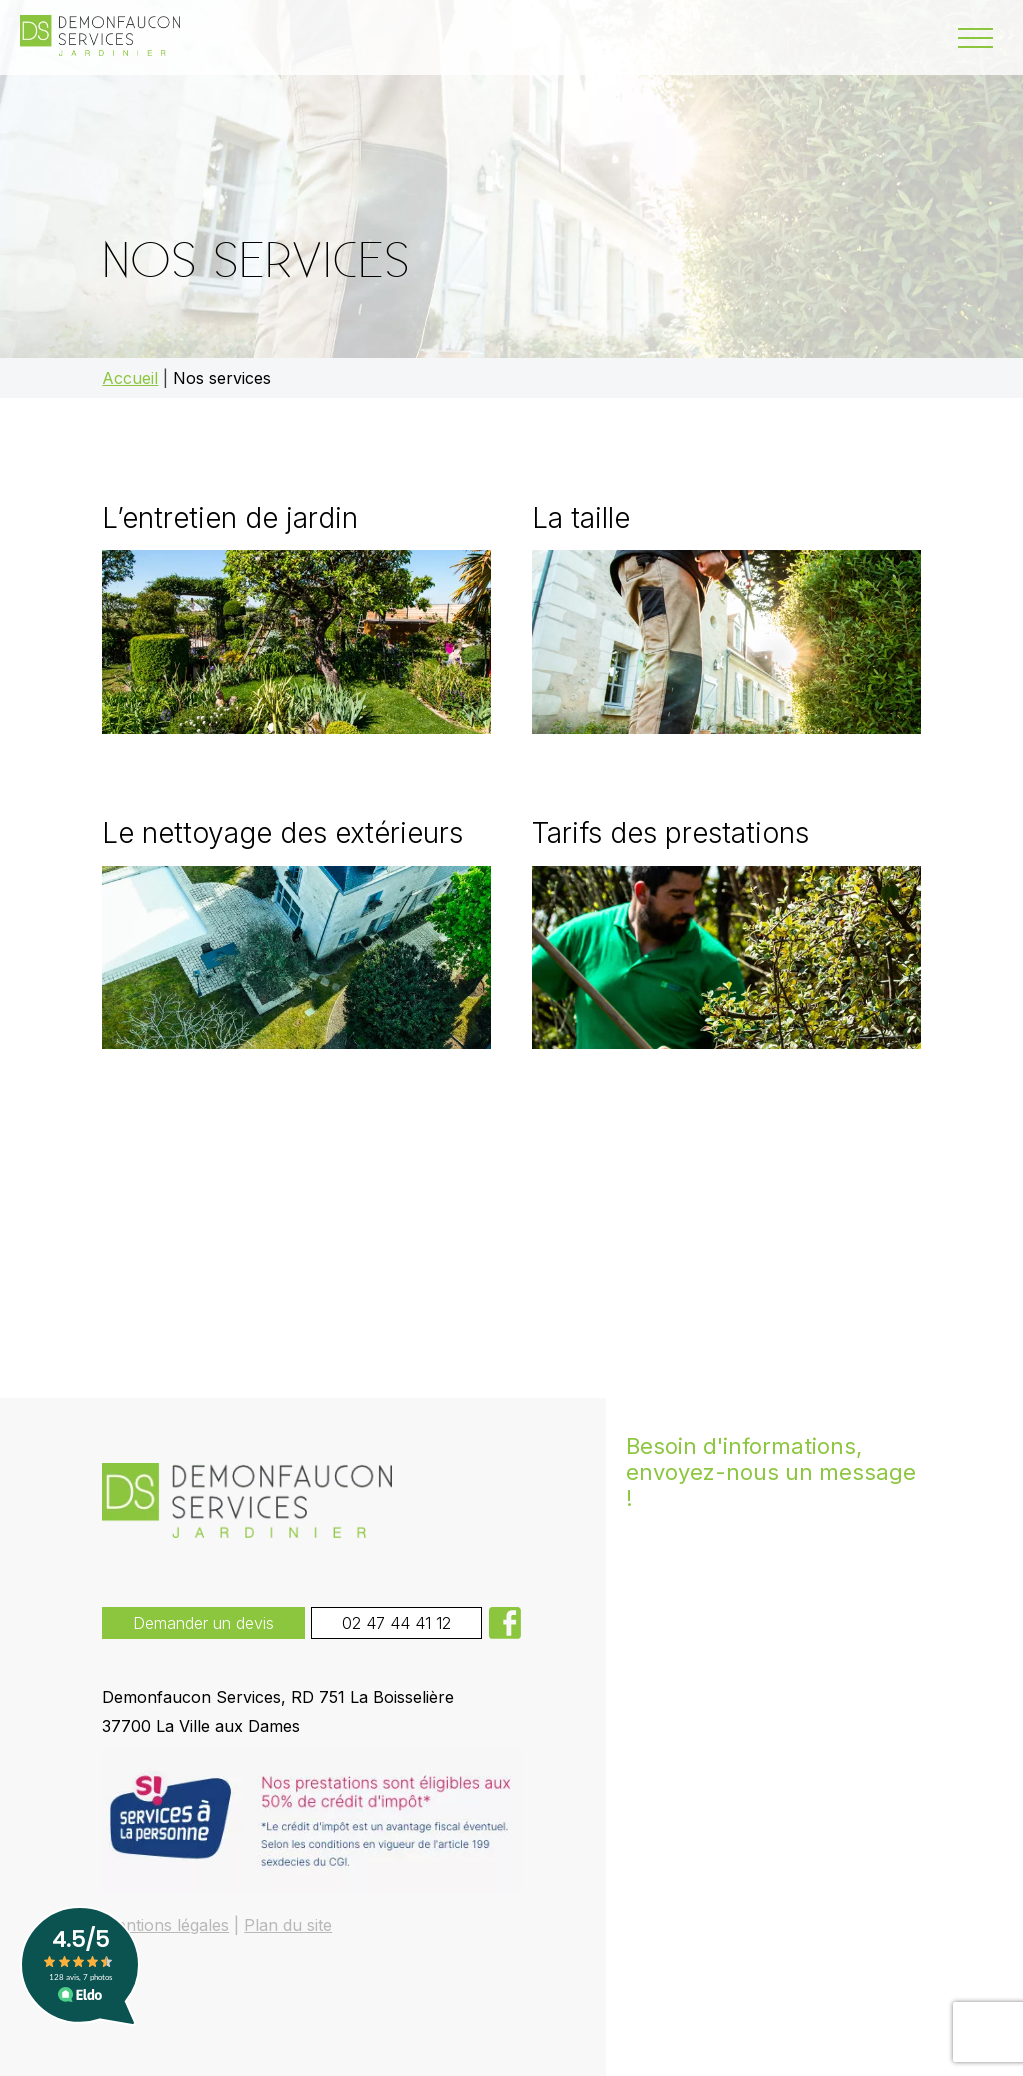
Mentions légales (165, 1925)
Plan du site (288, 1925)
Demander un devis (203, 1623)
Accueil (130, 378)
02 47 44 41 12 (396, 1623)
